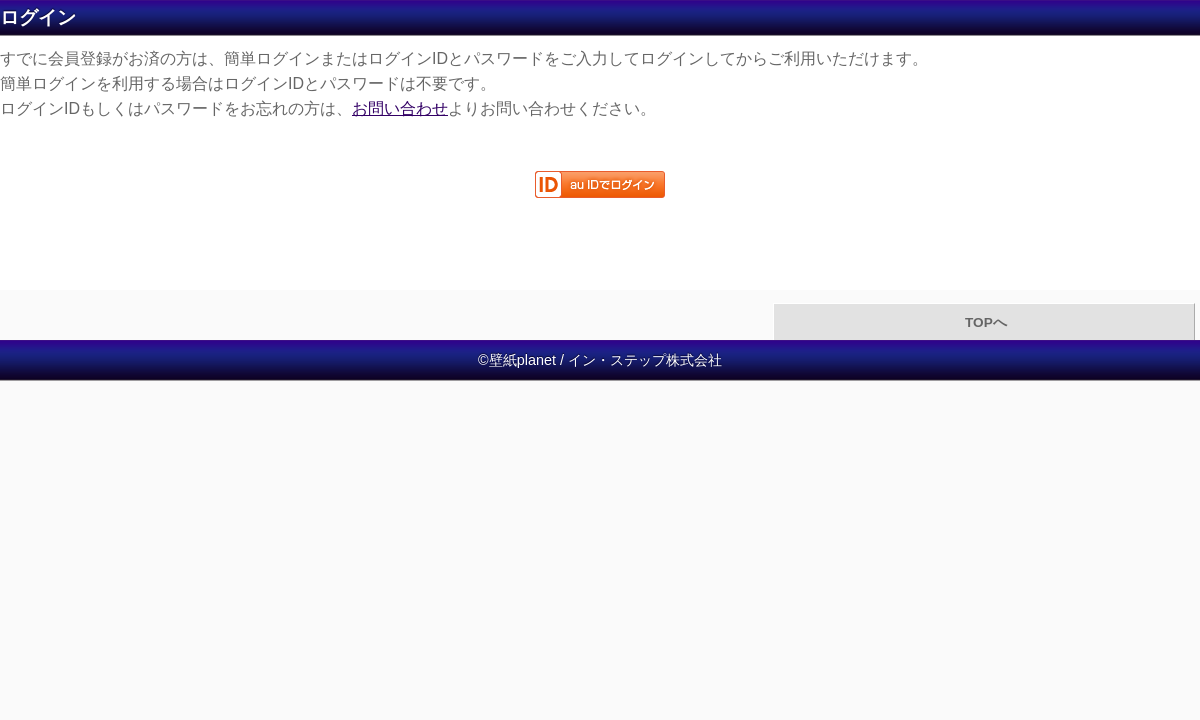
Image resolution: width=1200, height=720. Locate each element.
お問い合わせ (400, 108)
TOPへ (983, 322)
